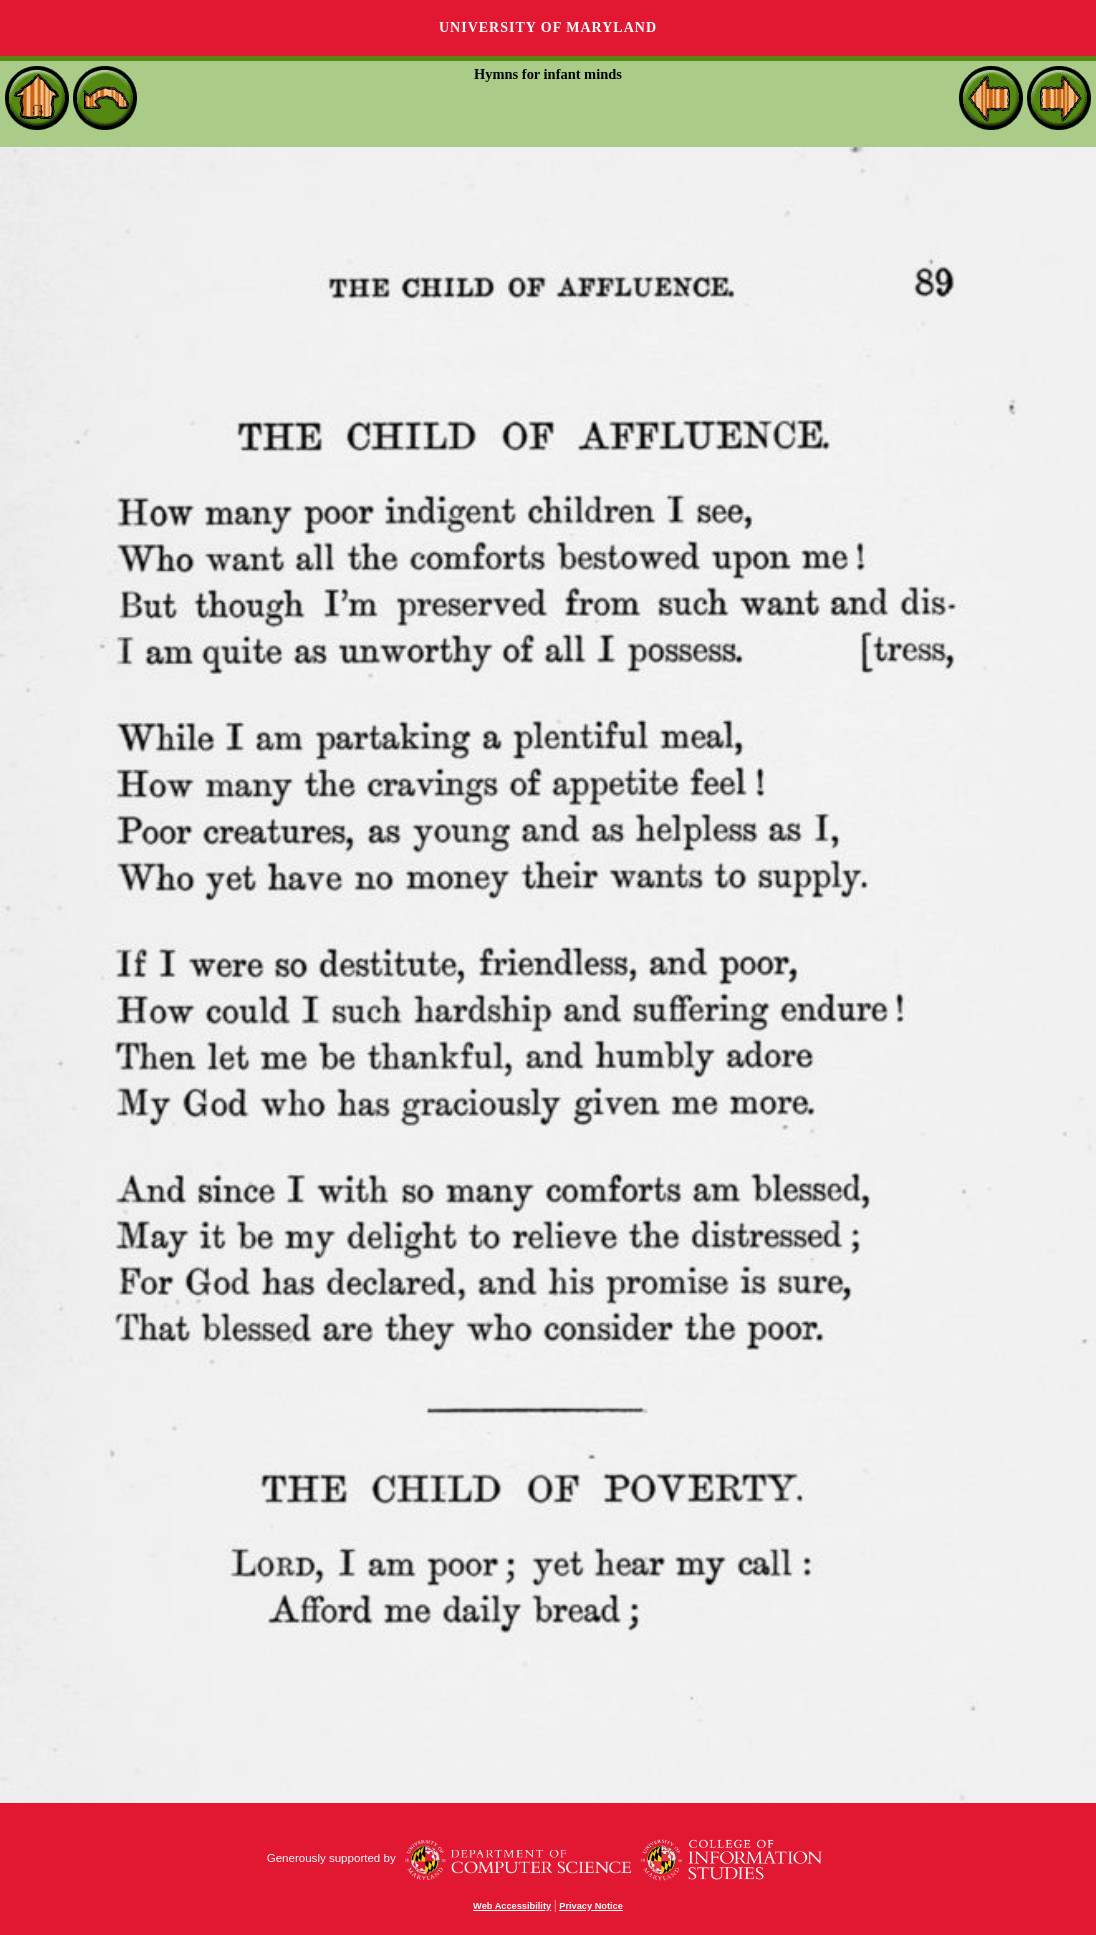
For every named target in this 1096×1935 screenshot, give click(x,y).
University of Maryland (548, 27)
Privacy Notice (591, 1906)
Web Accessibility (512, 1906)
